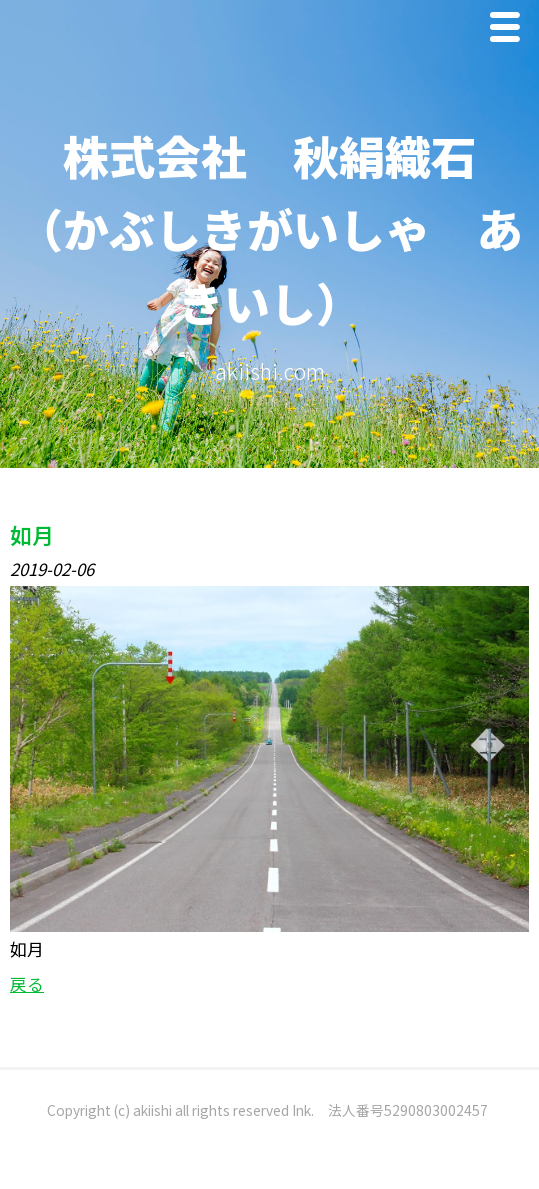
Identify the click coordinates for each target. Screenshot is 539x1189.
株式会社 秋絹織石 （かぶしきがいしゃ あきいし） (270, 228)
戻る (27, 984)
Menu (510, 31)
